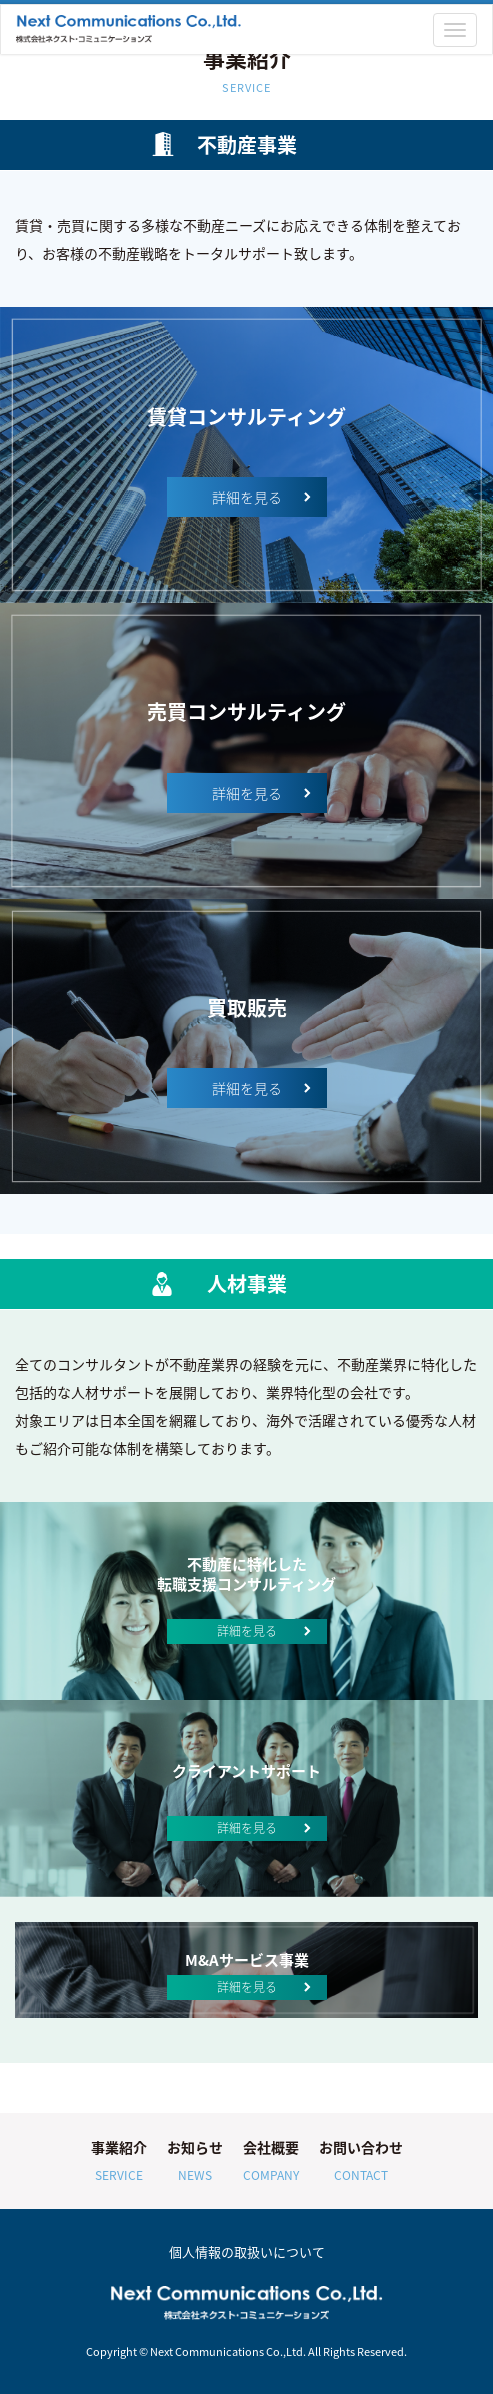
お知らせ (195, 2163)
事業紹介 (119, 2163)
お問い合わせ (361, 2163)
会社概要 (271, 2163)
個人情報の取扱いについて (247, 2251)
